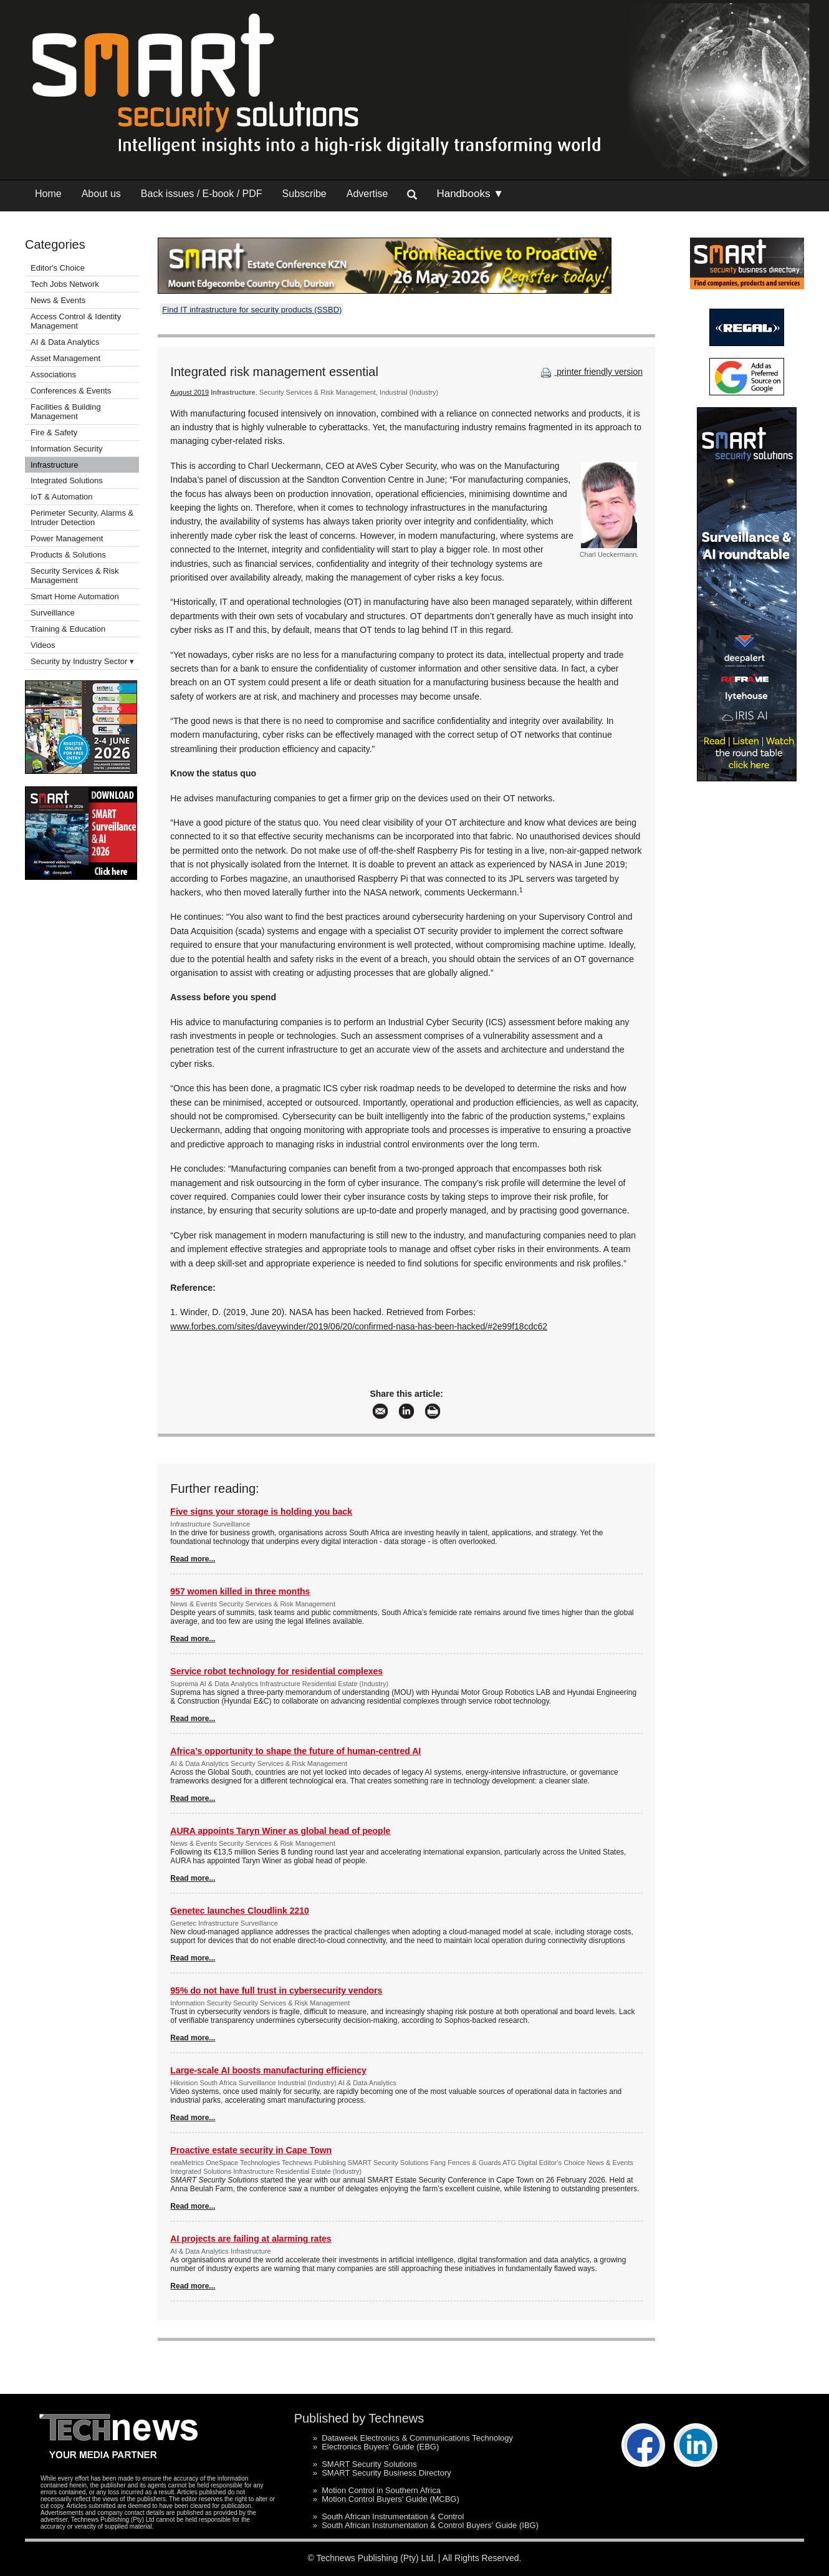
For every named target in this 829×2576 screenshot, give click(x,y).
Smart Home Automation (76, 596)
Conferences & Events (71, 390)
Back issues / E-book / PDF (201, 193)
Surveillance (53, 612)
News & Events (58, 300)
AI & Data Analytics (65, 342)
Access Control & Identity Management (76, 321)
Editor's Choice (58, 268)
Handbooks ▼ (470, 194)
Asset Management (65, 358)
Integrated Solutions (67, 480)
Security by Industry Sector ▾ (82, 661)
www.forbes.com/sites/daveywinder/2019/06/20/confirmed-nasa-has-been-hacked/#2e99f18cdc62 (358, 1326)
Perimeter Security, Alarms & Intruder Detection (82, 517)
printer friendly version (590, 372)
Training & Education (68, 629)
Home (48, 193)
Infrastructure (55, 465)
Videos (43, 645)
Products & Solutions (68, 554)
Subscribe (304, 193)
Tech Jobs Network (65, 284)
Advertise (367, 193)
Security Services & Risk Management (75, 575)
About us (101, 193)
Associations (53, 374)
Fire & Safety (54, 432)
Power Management (67, 538)
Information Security (67, 448)
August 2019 (189, 392)
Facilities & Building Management (66, 411)
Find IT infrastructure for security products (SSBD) (252, 309)
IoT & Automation (62, 496)
